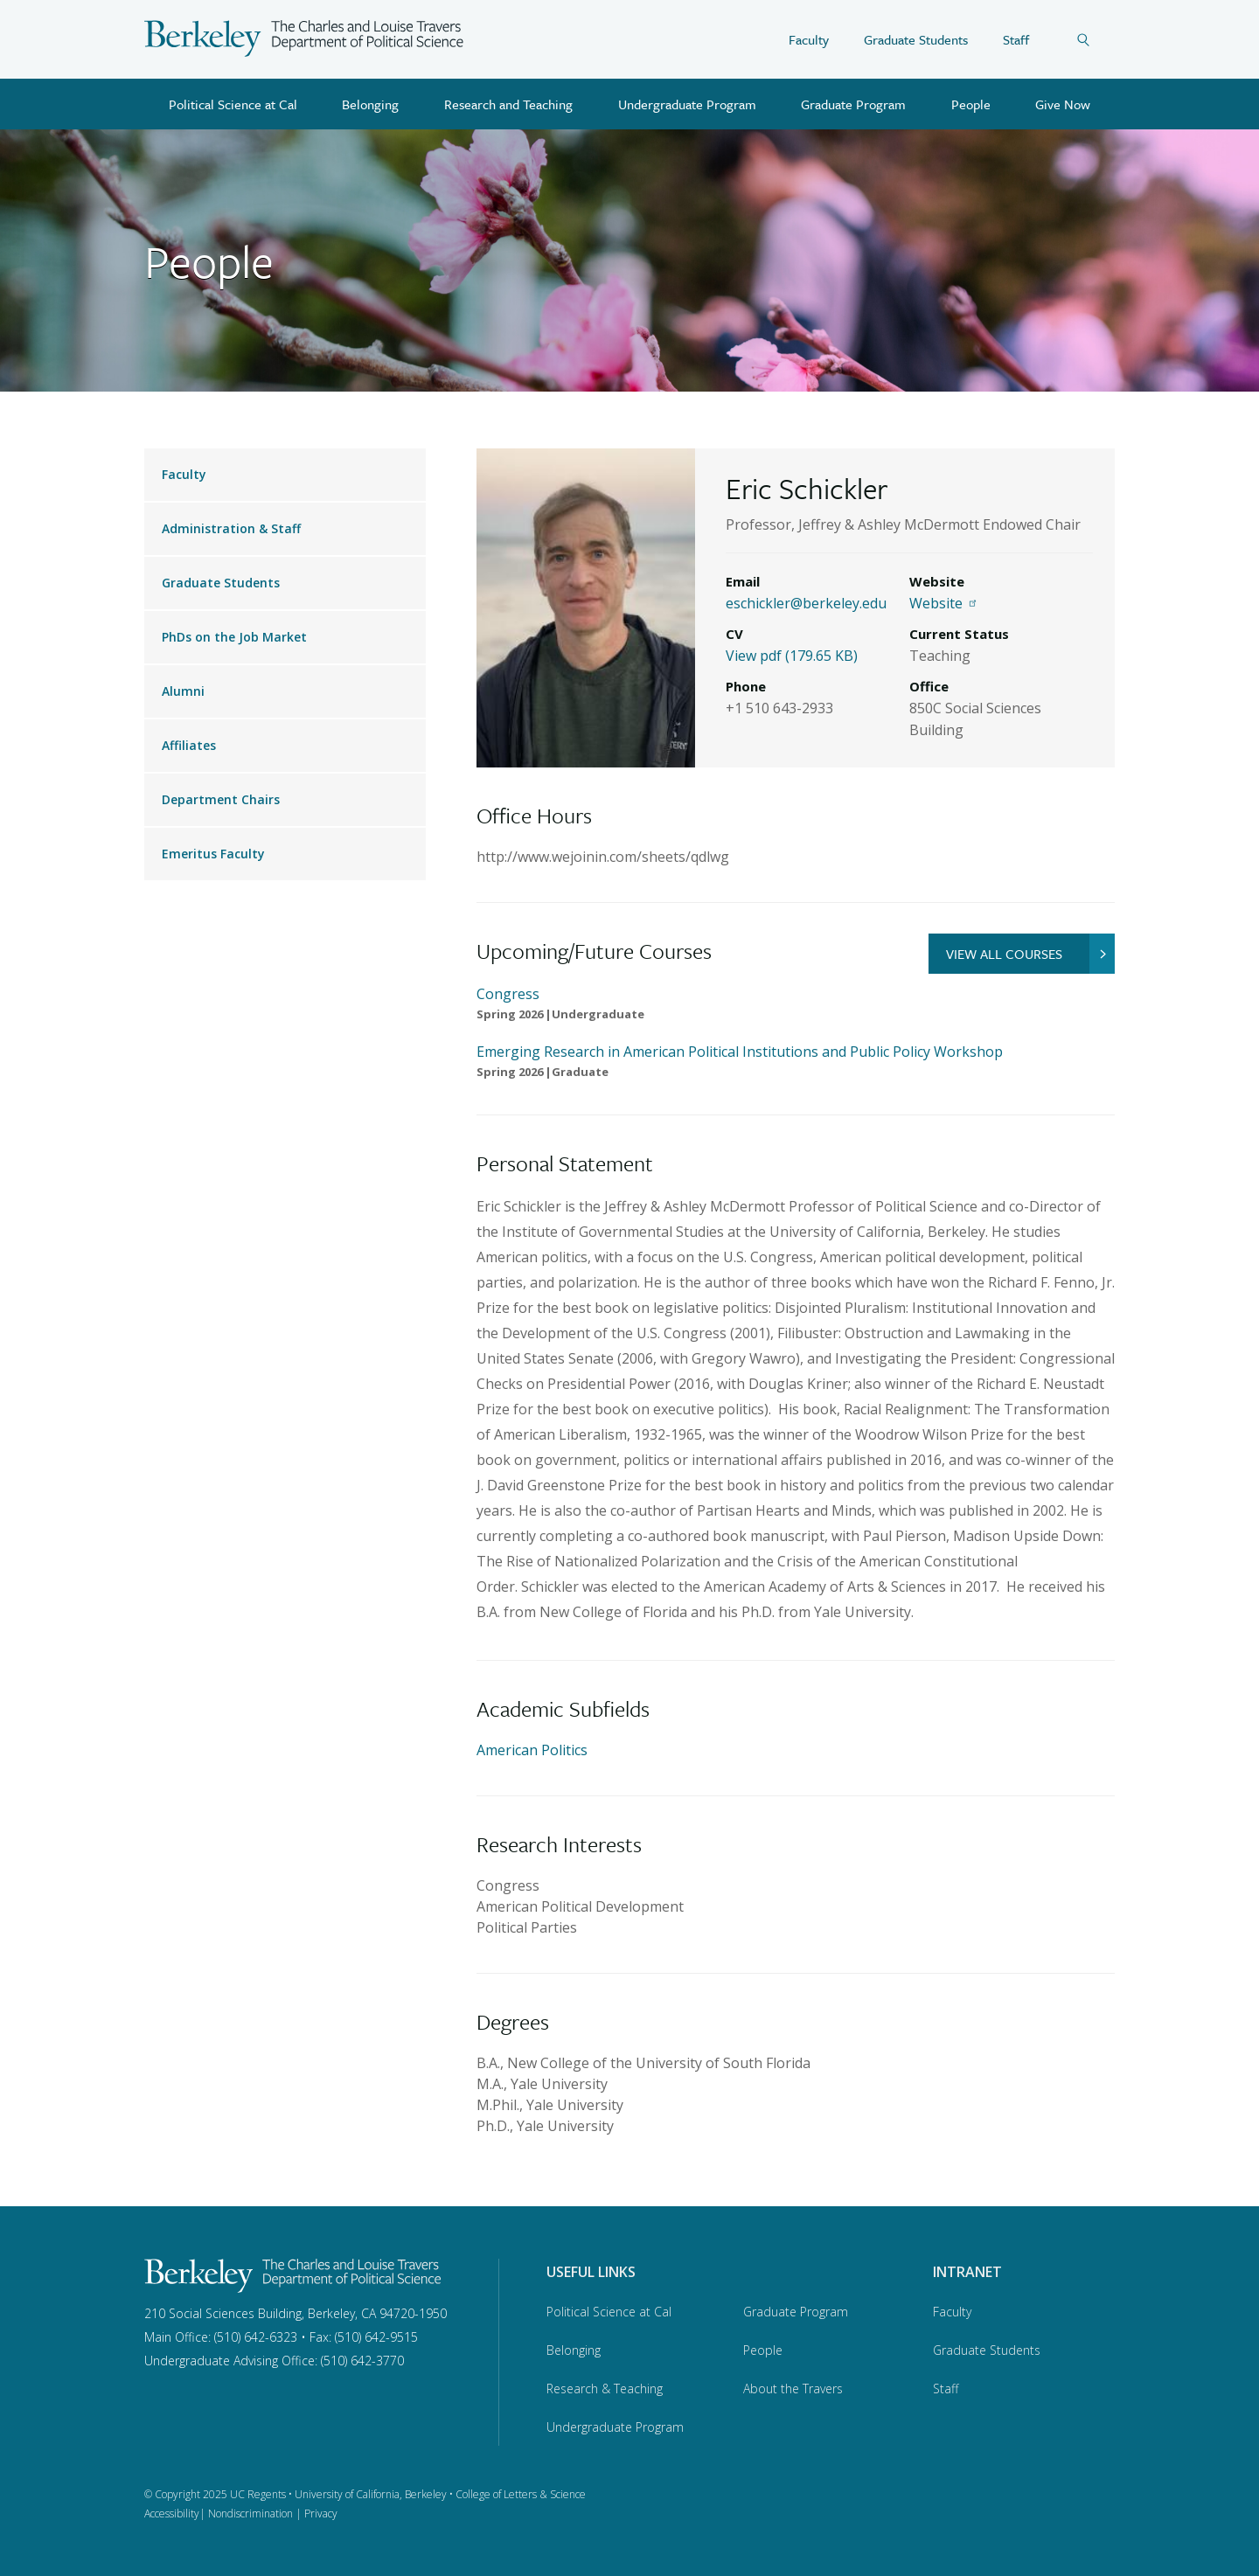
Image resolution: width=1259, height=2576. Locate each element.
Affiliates (189, 745)
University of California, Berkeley (371, 2494)
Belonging (370, 104)
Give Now (1062, 104)
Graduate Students (916, 39)
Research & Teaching (604, 2388)
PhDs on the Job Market (234, 636)
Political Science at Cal (233, 104)
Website (945, 603)
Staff (1016, 39)
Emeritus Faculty (213, 853)
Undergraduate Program (687, 104)
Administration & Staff (231, 528)
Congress (507, 993)
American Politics (532, 1750)
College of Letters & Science (521, 2494)
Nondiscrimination (250, 2513)
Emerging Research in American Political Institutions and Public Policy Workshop (739, 1051)
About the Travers (793, 2388)
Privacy (320, 2513)
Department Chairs (221, 799)
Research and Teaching (508, 104)
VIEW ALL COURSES (1030, 954)
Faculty (809, 39)
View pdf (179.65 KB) (792, 655)
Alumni (183, 691)
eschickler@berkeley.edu (806, 603)
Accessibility (171, 2513)
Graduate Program (853, 104)
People (971, 104)
